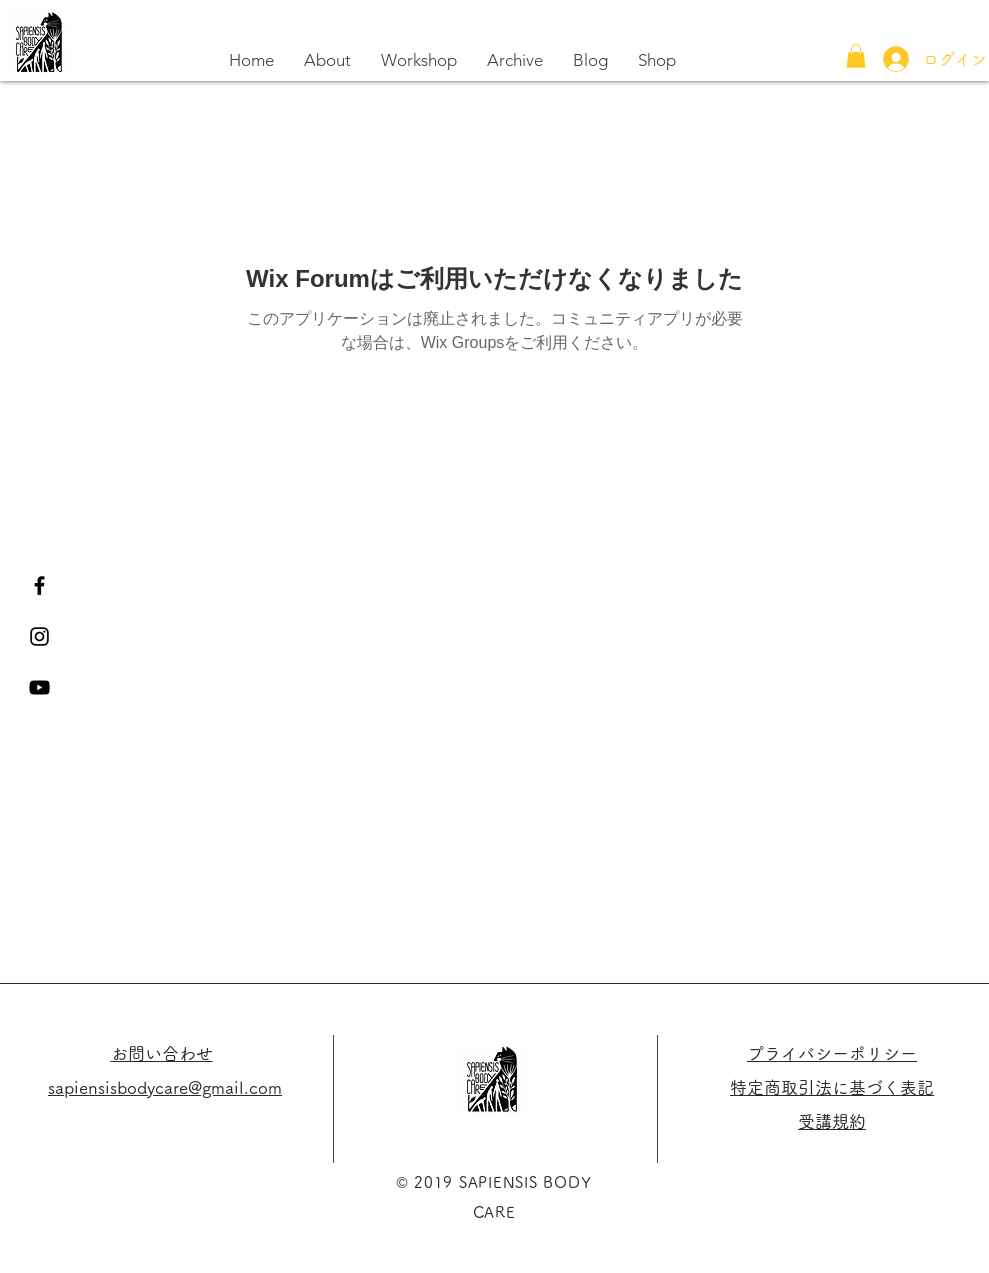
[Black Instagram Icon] (39, 636)
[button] (856, 56)
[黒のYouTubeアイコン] (39, 687)
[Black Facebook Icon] (39, 585)
